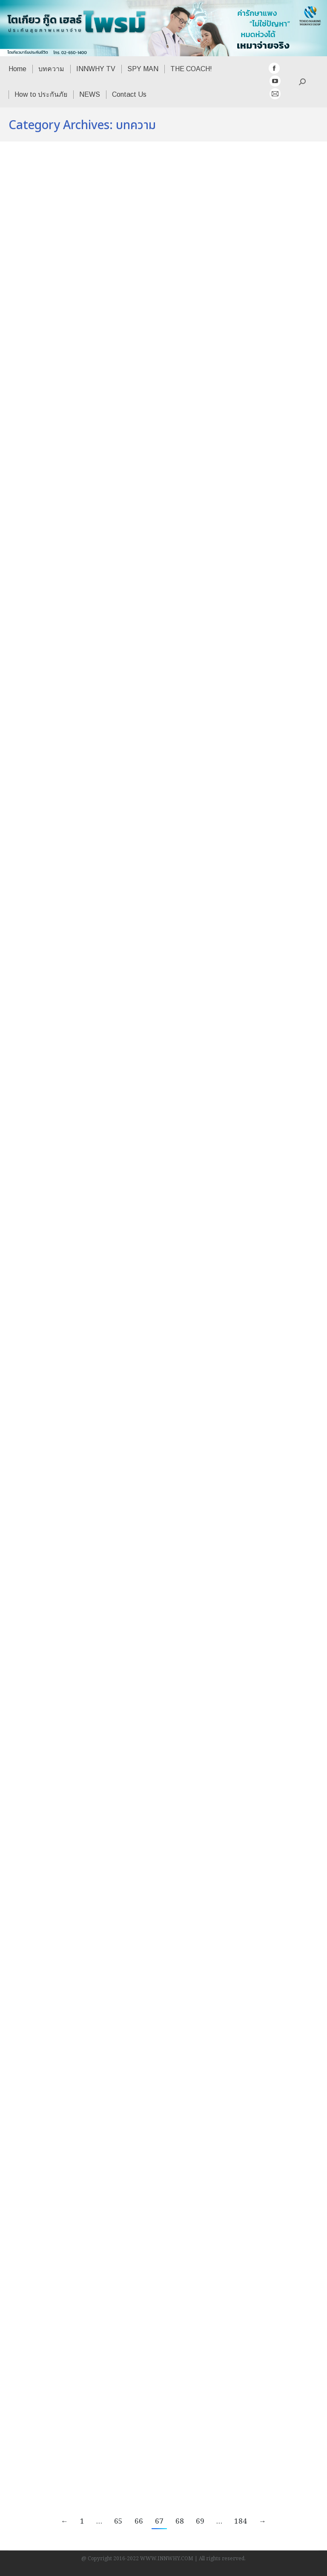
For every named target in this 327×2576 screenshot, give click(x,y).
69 (200, 2521)
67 (159, 2521)
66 (139, 2521)
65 (118, 2521)
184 (240, 2521)
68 (179, 2521)
